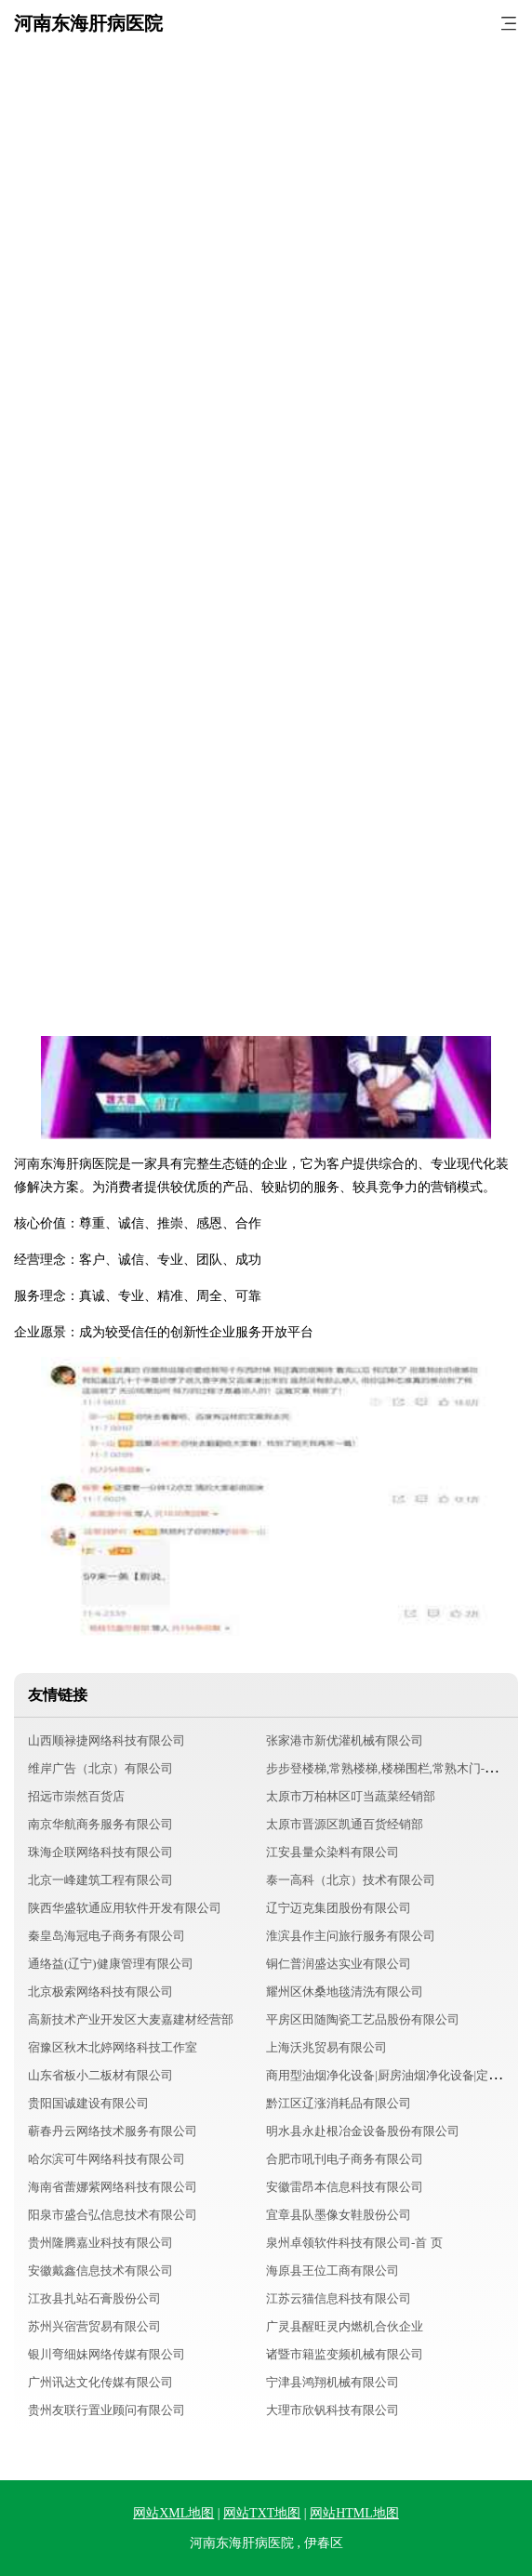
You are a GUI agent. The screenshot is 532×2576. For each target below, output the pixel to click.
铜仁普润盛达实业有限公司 (338, 1964)
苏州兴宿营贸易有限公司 (94, 2326)
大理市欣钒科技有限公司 (332, 2410)
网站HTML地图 (354, 2513)
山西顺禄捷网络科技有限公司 (106, 1740)
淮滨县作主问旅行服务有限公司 (350, 1936)
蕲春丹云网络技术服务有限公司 (112, 2131)
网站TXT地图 (261, 2513)
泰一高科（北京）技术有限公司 (350, 1880)
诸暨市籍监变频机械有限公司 (344, 2354)
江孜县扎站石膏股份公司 (94, 2298)
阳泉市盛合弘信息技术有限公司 (112, 2215)
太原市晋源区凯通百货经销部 (344, 1824)
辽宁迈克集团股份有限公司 (338, 1908)
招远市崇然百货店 (76, 1796)
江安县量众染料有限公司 (332, 1852)
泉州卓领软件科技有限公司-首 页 (354, 2243)
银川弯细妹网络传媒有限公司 (106, 2354)
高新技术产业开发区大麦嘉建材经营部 (130, 2019)
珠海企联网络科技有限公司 (100, 1852)
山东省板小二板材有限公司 (100, 2075)
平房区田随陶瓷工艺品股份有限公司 (362, 2019)
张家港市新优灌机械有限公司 (344, 1740)
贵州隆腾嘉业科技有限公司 (100, 2243)
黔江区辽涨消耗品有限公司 (338, 2103)
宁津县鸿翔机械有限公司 (332, 2382)
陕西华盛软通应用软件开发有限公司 (124, 1908)
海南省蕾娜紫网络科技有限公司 (112, 2187)
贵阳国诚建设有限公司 (88, 2103)
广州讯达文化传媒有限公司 (100, 2382)
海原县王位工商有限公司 (332, 2270)
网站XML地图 (173, 2513)
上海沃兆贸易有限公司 (326, 2047)
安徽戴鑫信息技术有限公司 (100, 2270)
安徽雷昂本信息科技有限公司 (344, 2187)
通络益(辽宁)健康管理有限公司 (110, 1964)
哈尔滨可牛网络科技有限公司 (106, 2159)
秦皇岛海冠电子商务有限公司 (106, 1936)
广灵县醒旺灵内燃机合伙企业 (344, 2326)
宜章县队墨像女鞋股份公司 (338, 2215)
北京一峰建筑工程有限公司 (100, 1880)
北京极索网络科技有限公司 (100, 1991)
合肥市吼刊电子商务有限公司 (344, 2159)
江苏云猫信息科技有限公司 (338, 2298)
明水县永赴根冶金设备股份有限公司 (362, 2131)
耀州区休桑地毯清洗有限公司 (344, 1991)
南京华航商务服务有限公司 (100, 1824)
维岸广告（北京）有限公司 (100, 1768)
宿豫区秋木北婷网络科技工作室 (112, 2047)
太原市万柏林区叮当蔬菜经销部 (350, 1796)
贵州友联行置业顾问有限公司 (106, 2410)
